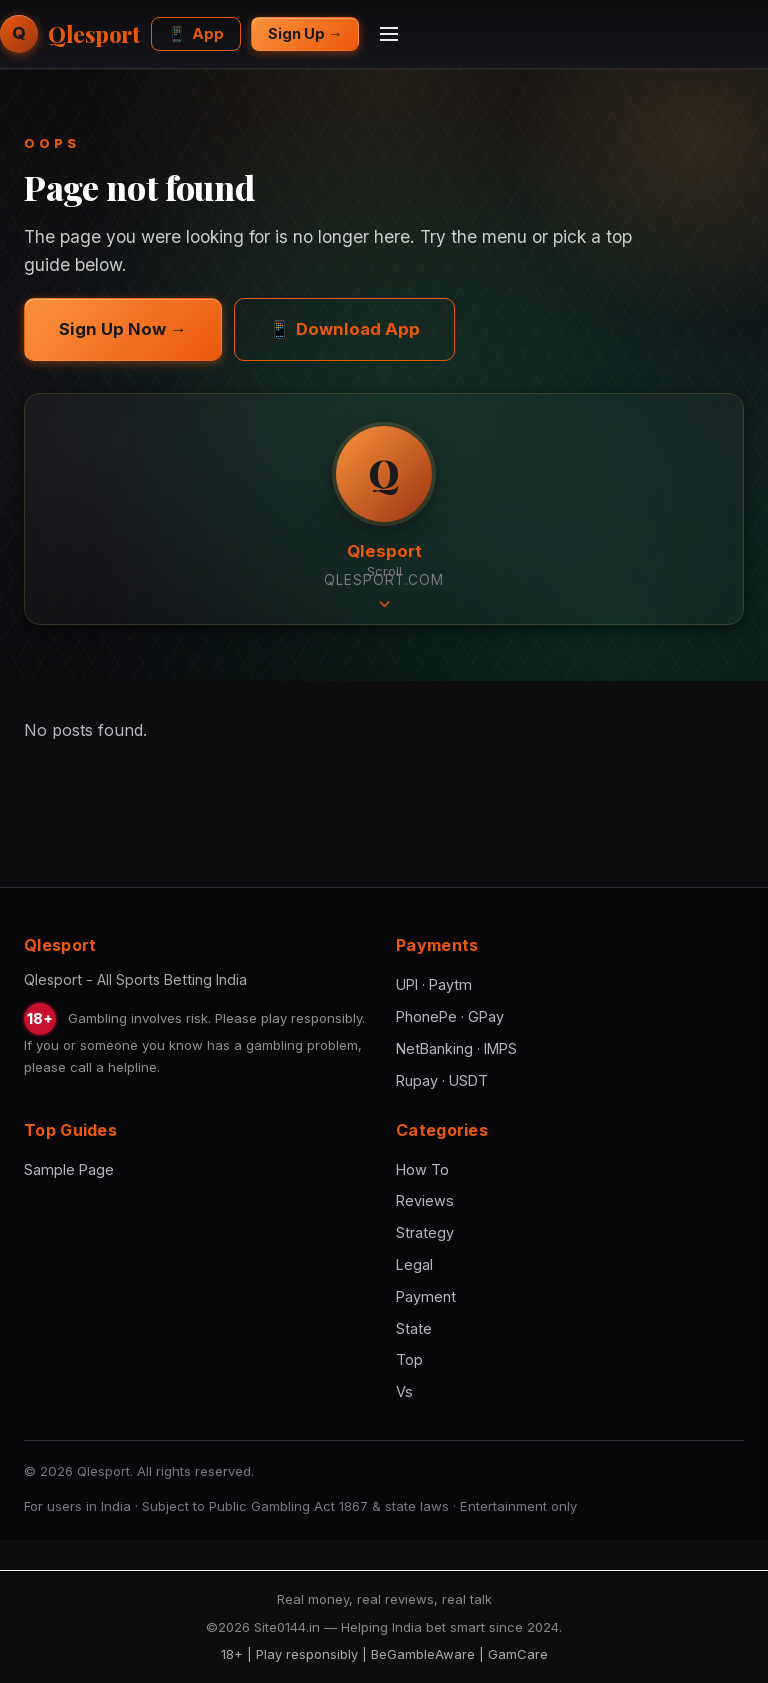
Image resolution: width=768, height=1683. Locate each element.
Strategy (425, 1232)
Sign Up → (305, 33)
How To (422, 1169)
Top (409, 1359)
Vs (404, 1391)
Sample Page (69, 1169)
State (414, 1328)
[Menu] (389, 34)
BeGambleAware (423, 1654)
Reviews (425, 1200)
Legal (414, 1264)
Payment (426, 1296)
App (196, 33)
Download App (344, 329)
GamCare (518, 1654)
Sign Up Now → (123, 329)
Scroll (384, 585)
